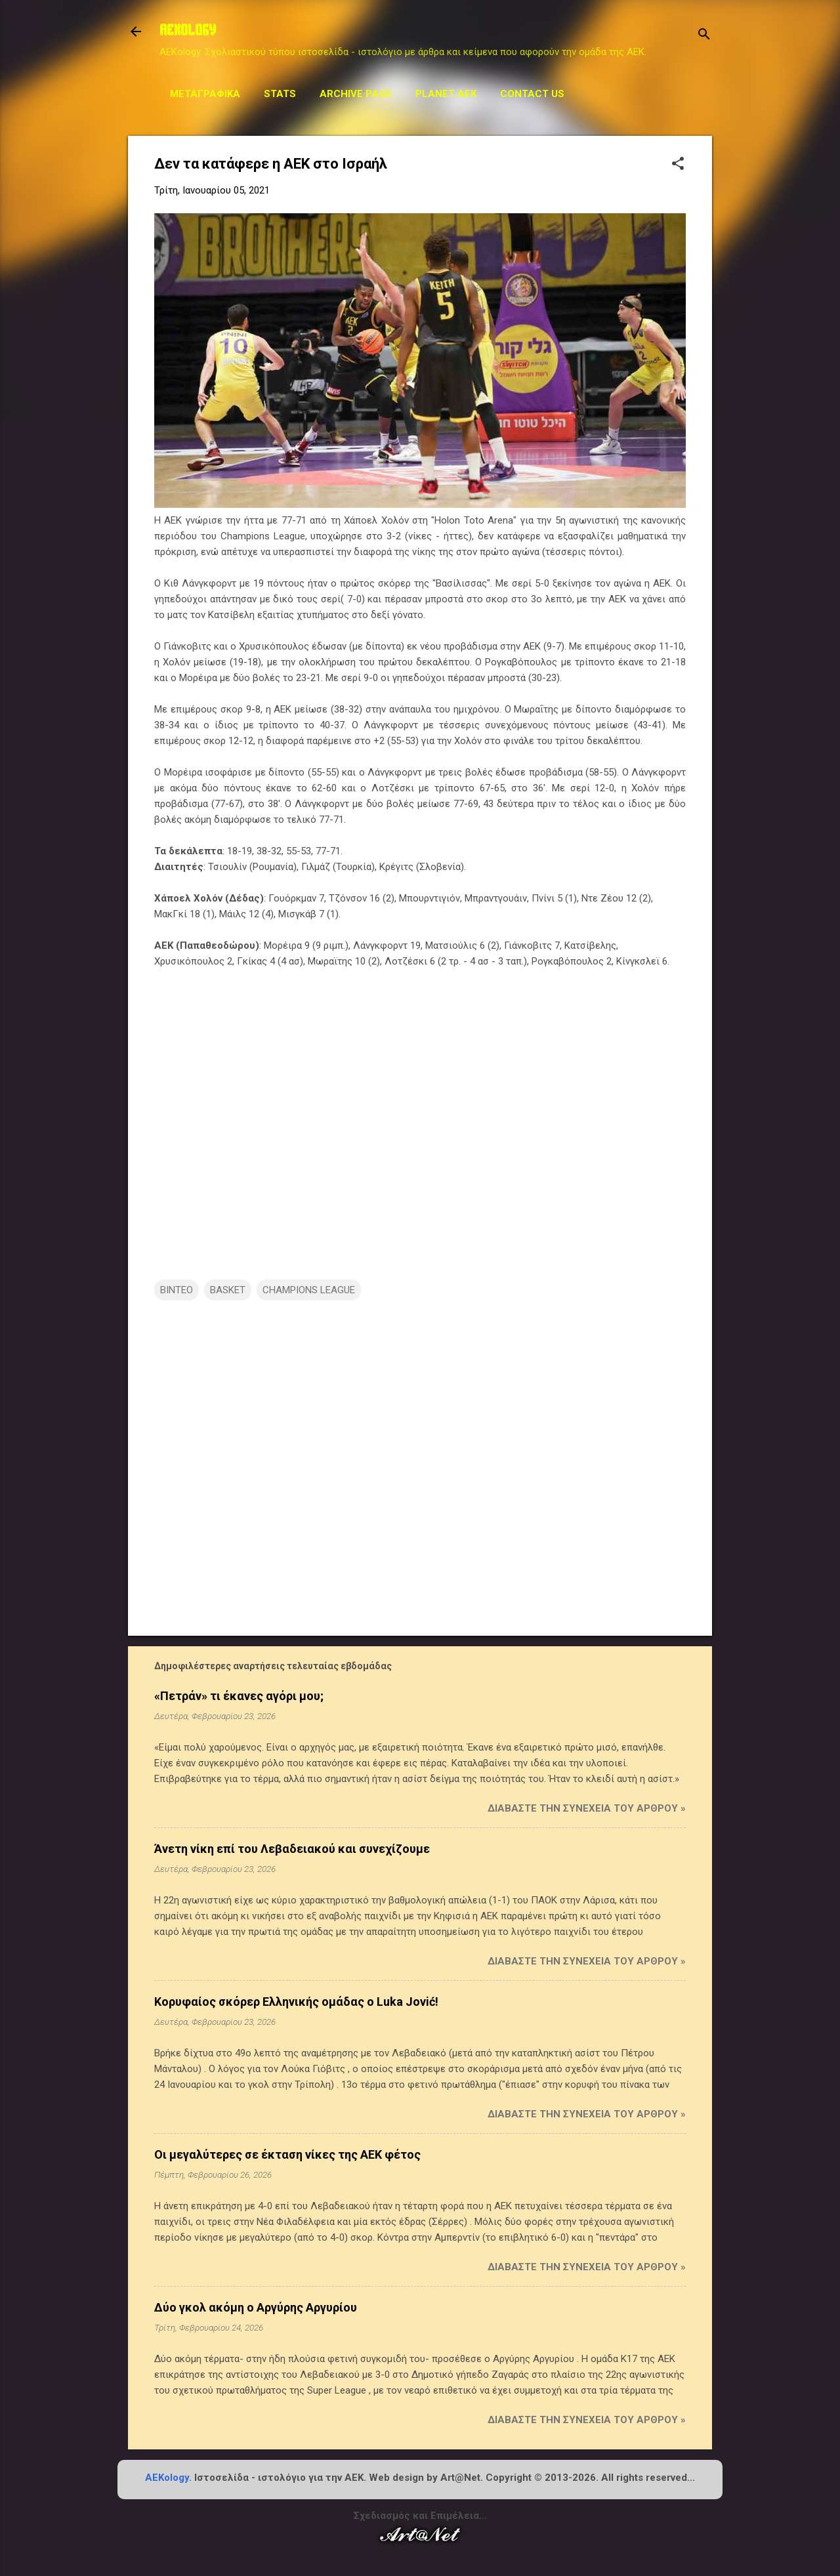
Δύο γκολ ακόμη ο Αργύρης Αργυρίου (255, 2307)
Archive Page (356, 94)
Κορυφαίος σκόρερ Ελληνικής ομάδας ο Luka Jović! (296, 2001)
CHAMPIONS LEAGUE (308, 1290)
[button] (678, 165)
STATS (280, 94)
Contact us (532, 94)
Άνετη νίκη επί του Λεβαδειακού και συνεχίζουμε (292, 1849)
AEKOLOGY (187, 31)
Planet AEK (445, 94)
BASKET (227, 1290)
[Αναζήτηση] (704, 36)
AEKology (167, 2477)
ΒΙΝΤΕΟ (176, 1290)
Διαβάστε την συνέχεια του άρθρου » (587, 1808)
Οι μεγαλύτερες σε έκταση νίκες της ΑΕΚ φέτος (287, 2154)
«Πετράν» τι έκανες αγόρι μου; (239, 1696)
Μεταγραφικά (205, 94)
